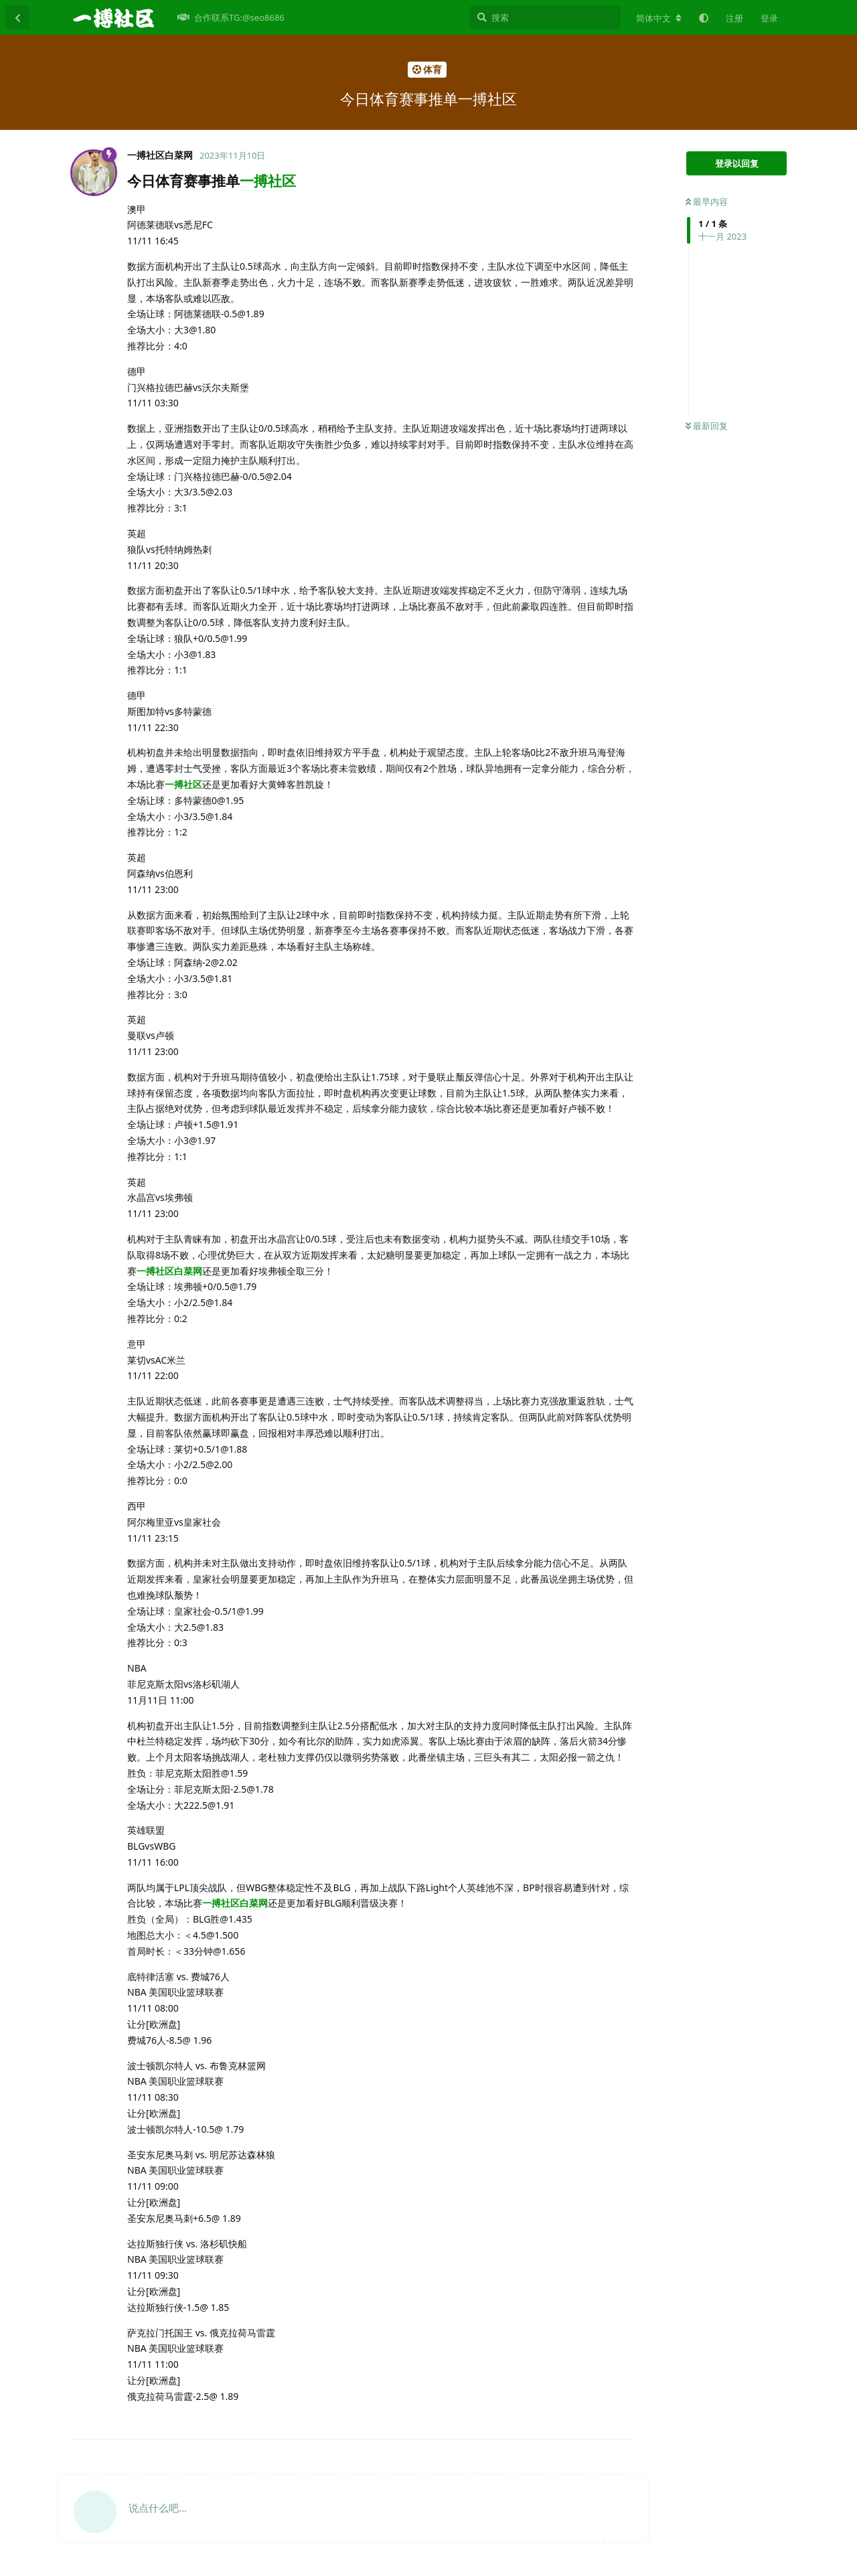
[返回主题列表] (17, 17)
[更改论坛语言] (658, 18)
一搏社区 (268, 180)
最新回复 (707, 426)
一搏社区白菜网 (169, 1271)
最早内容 (707, 201)
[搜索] (545, 17)
